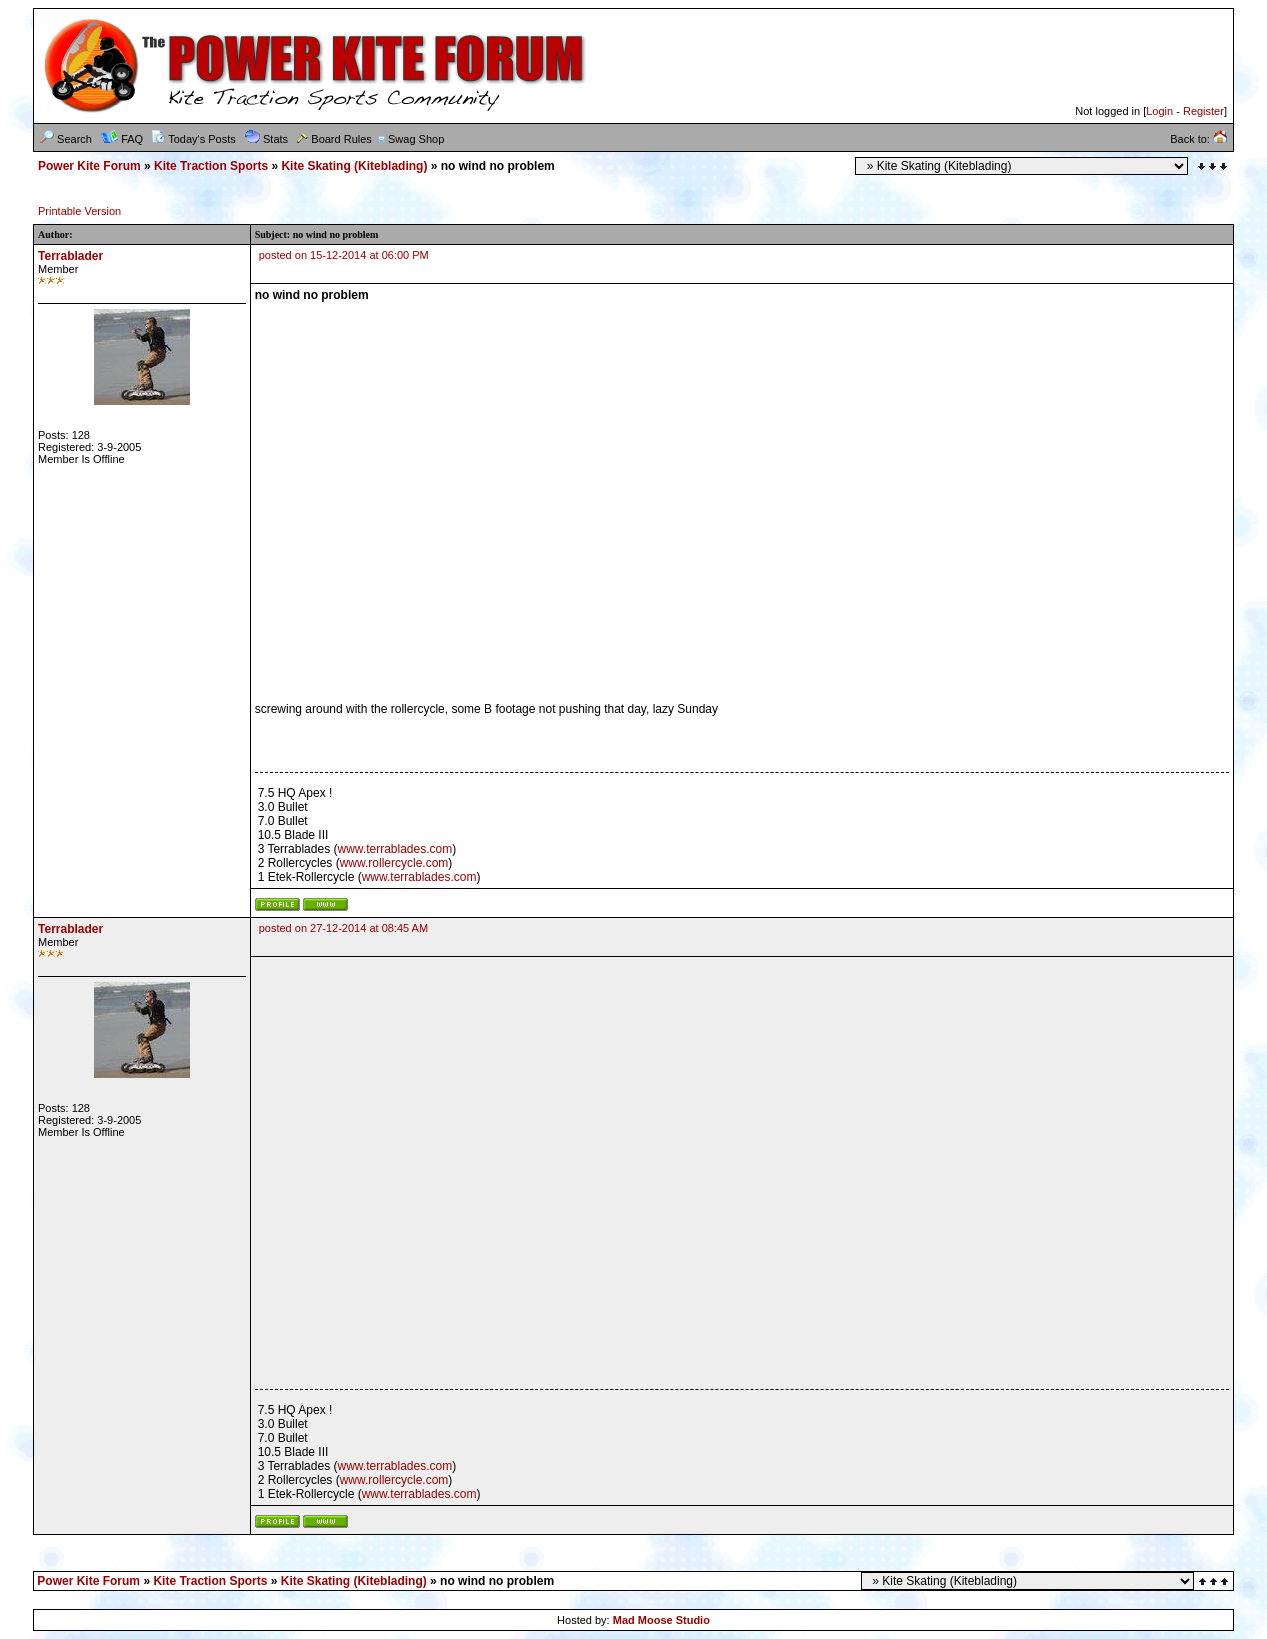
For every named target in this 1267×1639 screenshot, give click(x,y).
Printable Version (79, 211)
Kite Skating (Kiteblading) (354, 166)
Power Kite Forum (89, 166)
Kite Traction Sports (211, 166)
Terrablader (70, 256)
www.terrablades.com (394, 849)
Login (1159, 111)
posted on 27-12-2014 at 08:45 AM (343, 928)
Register (1203, 111)
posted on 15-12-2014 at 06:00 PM (344, 255)
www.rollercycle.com (394, 863)
